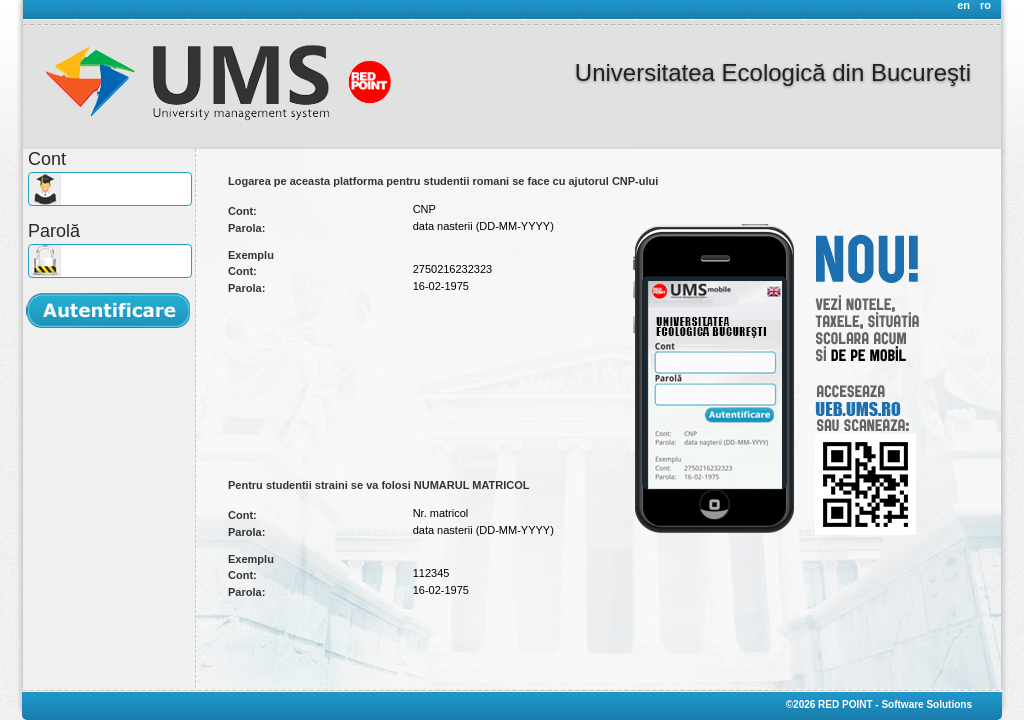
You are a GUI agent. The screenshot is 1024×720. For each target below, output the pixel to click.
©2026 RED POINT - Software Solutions (879, 704)
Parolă (54, 231)
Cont (47, 159)
